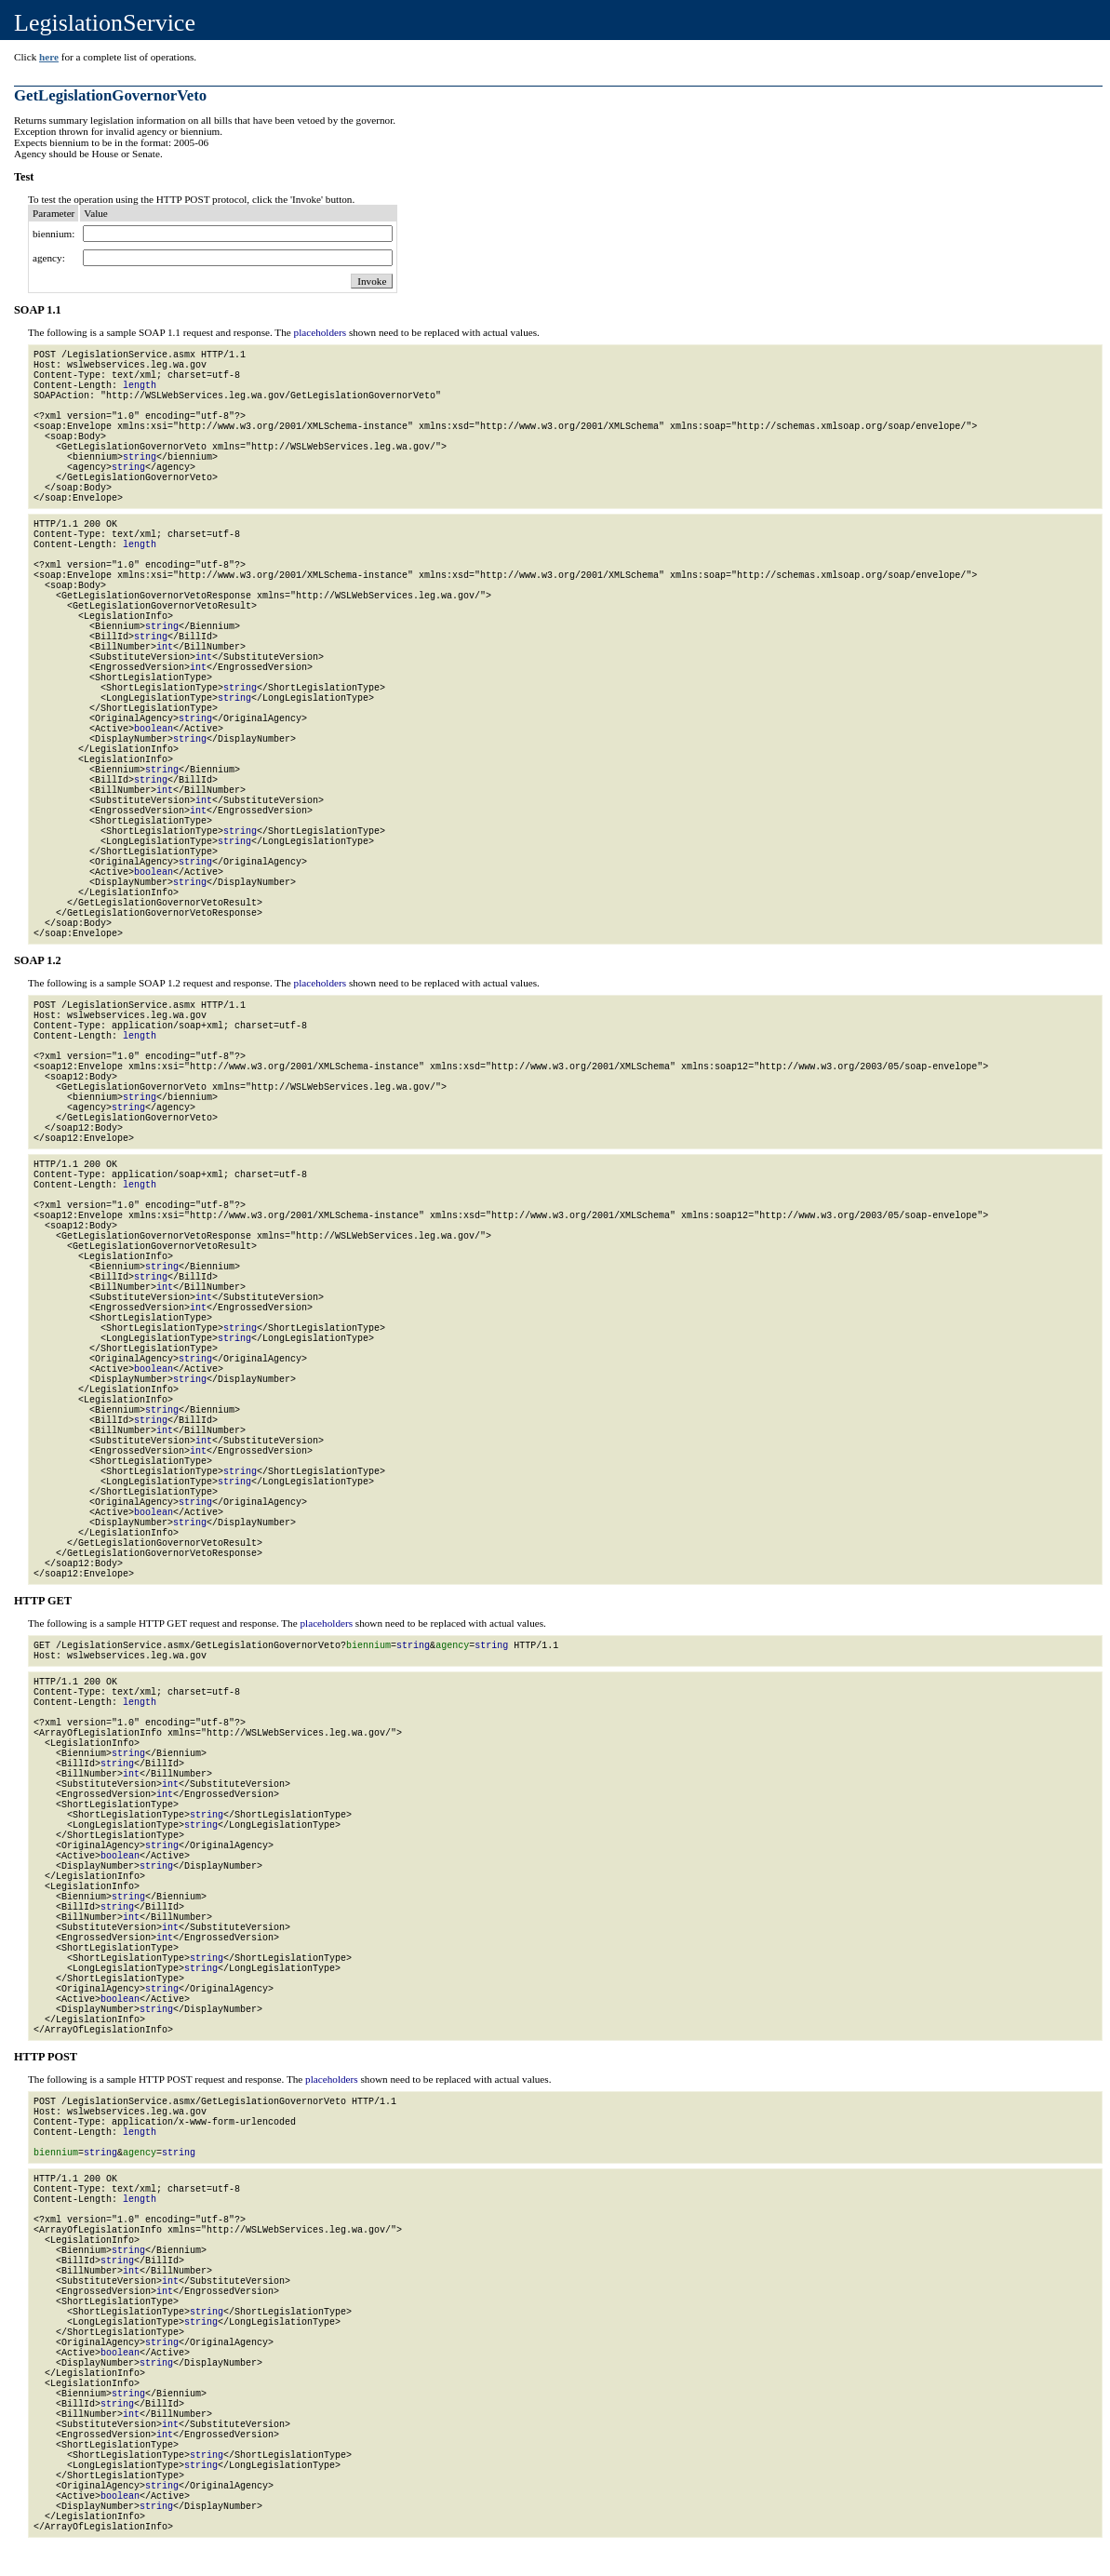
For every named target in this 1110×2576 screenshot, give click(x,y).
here (49, 56)
